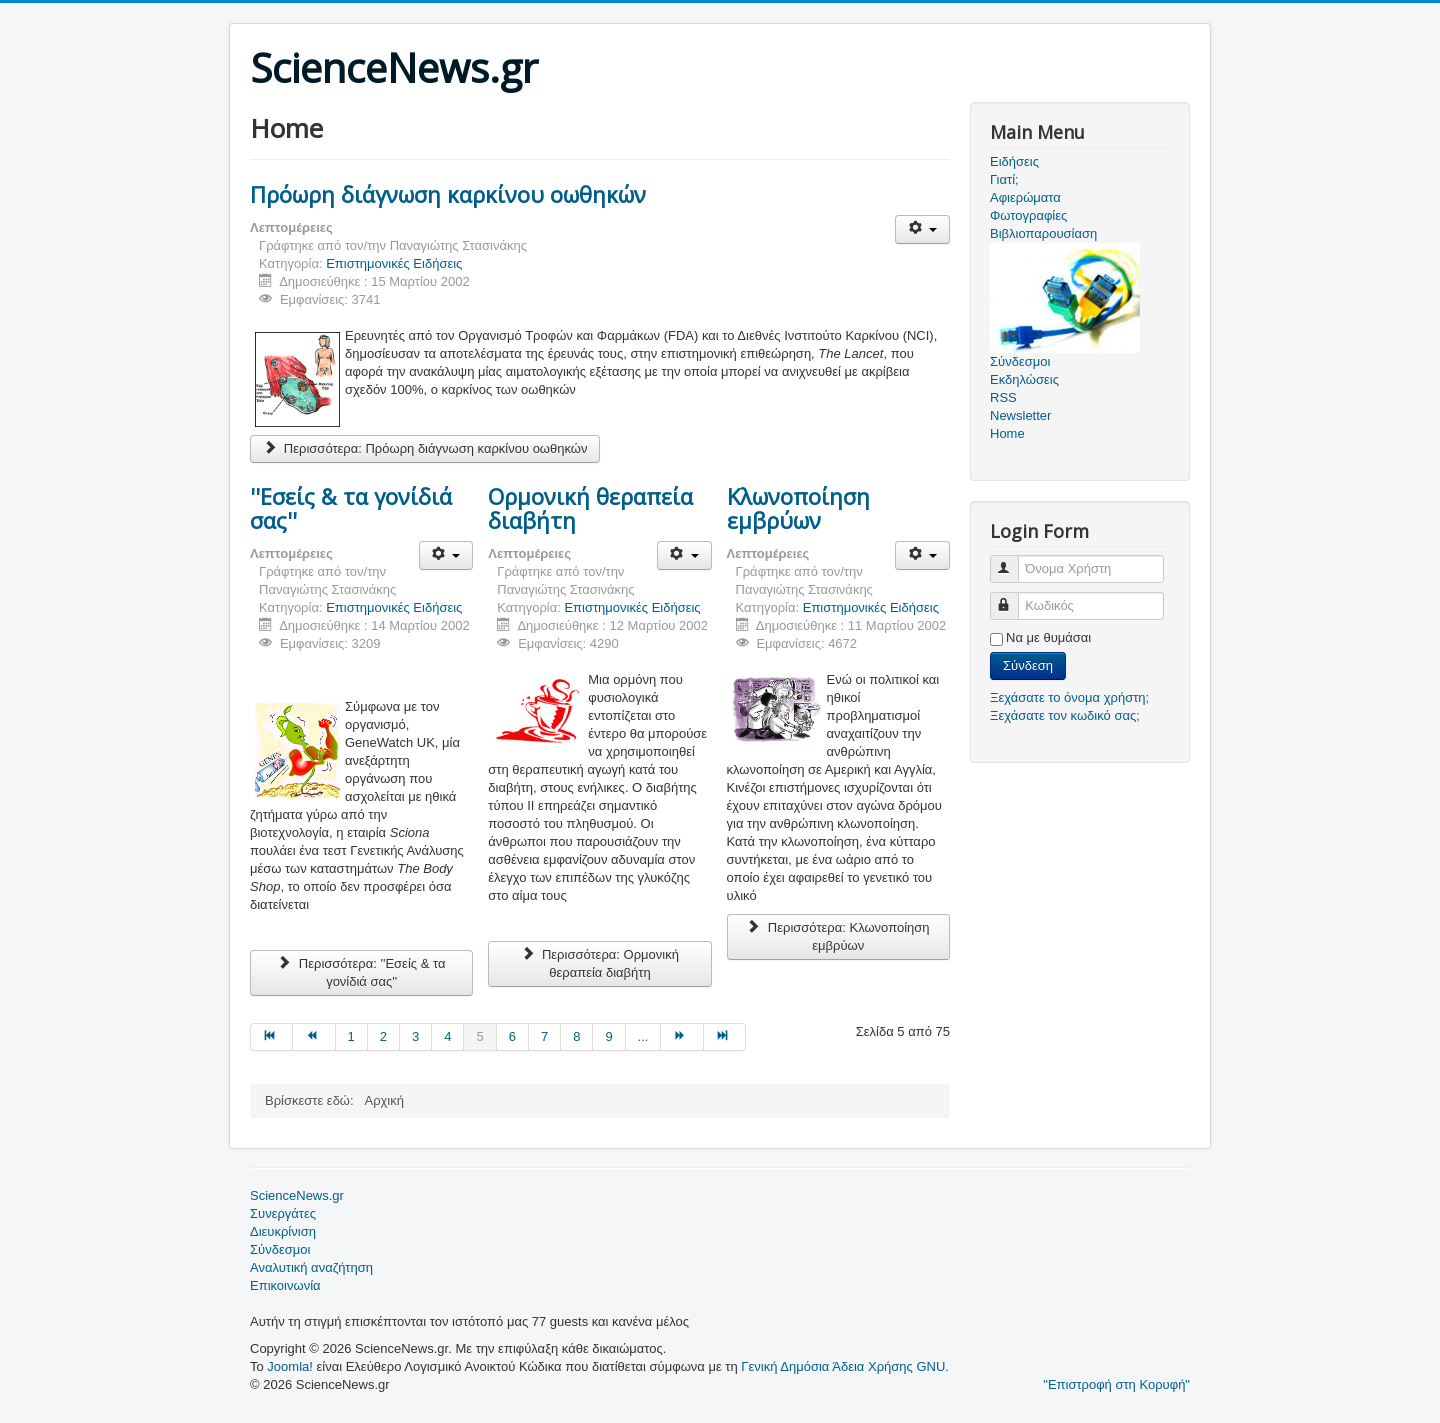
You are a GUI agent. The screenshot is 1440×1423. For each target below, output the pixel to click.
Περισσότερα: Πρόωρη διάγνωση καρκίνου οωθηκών (425, 448)
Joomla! (290, 1366)
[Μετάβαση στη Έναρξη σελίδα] (271, 1037)
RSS (1003, 397)
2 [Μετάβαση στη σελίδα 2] (383, 1036)
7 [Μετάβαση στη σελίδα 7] (544, 1036)
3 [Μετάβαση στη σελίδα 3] (415, 1036)
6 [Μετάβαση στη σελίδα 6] (512, 1036)
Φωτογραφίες (1028, 215)
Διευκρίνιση (283, 1231)
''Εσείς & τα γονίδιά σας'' (351, 508)
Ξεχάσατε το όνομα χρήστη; (1069, 697)
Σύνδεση (1028, 665)
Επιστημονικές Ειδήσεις (394, 263)
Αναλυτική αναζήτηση (311, 1267)
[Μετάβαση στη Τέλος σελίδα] (725, 1037)
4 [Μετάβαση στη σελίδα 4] (447, 1036)
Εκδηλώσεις (1024, 379)
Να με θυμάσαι (1048, 637)
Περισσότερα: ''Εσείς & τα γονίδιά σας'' (361, 972)
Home (1007, 433)
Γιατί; (1004, 179)
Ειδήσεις (1014, 161)
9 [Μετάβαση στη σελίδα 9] (608, 1036)
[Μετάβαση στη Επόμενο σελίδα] (682, 1037)
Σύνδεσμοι (280, 1249)
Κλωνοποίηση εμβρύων (798, 508)
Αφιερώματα (1025, 197)
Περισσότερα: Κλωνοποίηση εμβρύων (838, 936)
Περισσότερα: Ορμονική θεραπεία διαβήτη (600, 963)
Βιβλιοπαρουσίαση (1043, 233)
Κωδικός (1013, 597)
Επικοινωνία (285, 1285)
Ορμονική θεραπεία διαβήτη (590, 508)
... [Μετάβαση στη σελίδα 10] (643, 1036)
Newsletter (1020, 415)
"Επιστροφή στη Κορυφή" (1116, 1384)
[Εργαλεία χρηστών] (922, 229)
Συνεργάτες (283, 1213)
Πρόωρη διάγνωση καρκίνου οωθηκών (448, 194)
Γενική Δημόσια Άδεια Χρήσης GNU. (845, 1366)
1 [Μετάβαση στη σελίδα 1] (351, 1036)
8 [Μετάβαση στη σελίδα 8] (576, 1036)
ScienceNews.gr (297, 1195)
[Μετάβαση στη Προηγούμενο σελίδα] (314, 1037)
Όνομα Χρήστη (1013, 560)
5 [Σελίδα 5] (479, 1036)
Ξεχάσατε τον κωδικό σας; (1065, 715)
